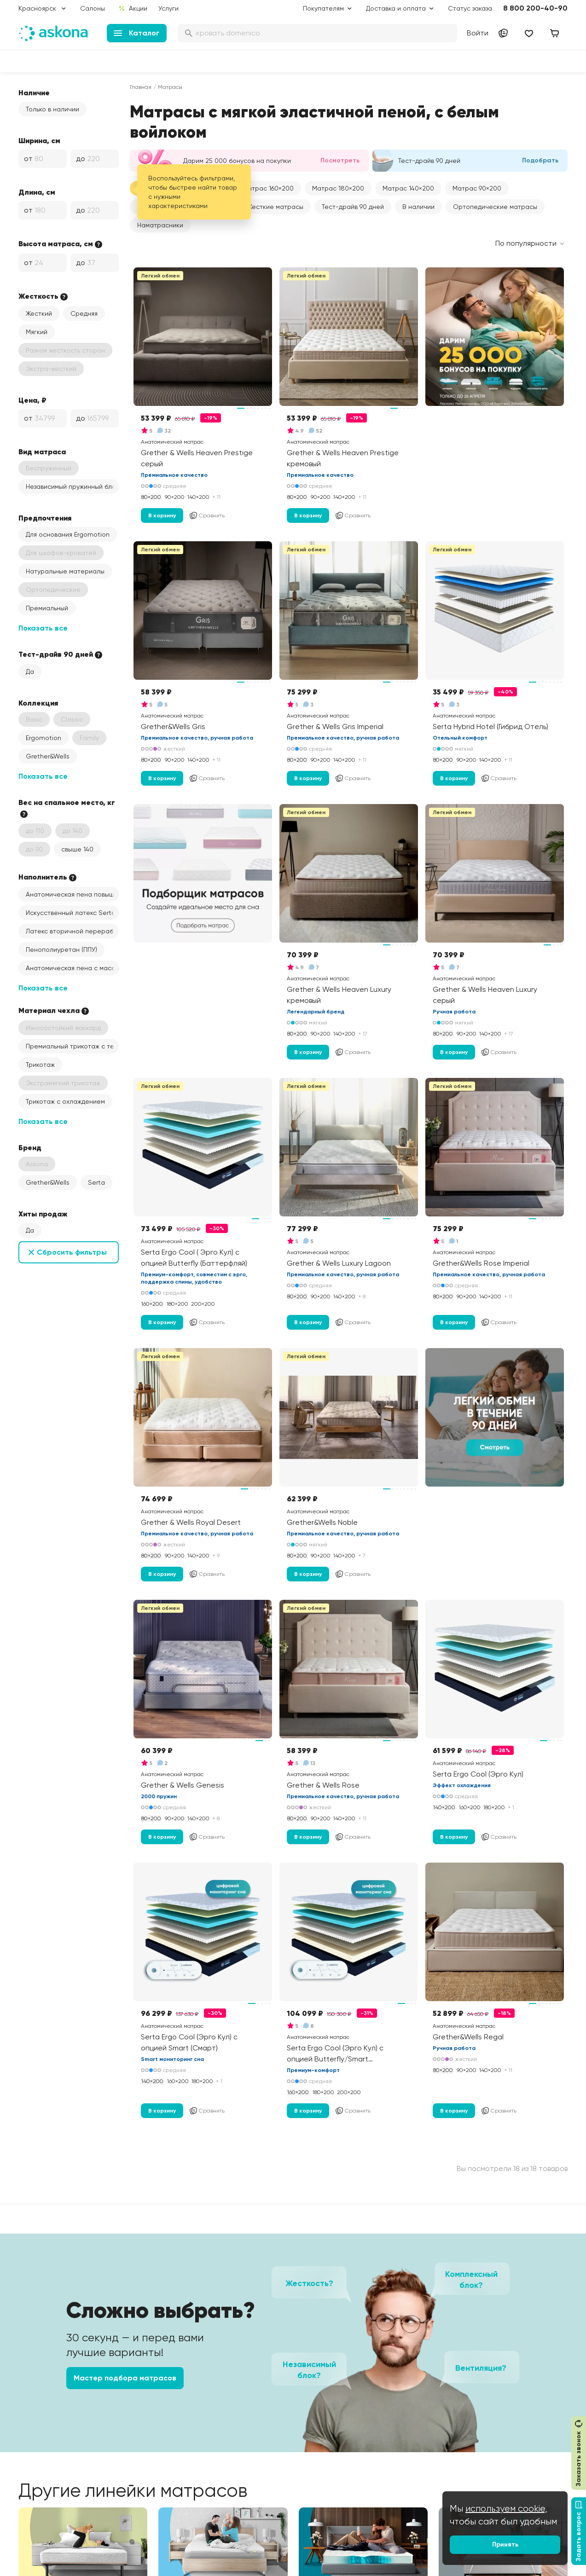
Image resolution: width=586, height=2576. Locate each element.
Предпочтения (44, 517)
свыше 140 (77, 849)
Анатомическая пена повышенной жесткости (72, 894)
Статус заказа (470, 8)
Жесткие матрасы (275, 206)
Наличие (34, 92)
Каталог (136, 33)
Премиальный (47, 608)
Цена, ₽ (32, 400)
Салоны (92, 8)
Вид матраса (42, 451)
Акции (132, 8)
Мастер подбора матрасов (125, 2377)
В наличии (418, 206)
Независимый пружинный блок (72, 486)
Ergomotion (43, 737)
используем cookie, (506, 2508)
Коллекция (38, 702)
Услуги (168, 8)
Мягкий (36, 332)
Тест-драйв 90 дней (353, 206)
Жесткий (39, 313)
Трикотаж (40, 1064)
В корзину (162, 515)
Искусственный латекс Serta (71, 912)
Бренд (29, 1147)
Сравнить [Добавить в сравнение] (207, 515)
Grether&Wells (48, 756)
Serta (96, 1182)
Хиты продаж (43, 1213)
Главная (140, 87)
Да (30, 671)
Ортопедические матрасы (495, 206)
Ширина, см (39, 140)
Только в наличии (52, 109)
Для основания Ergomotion (68, 534)
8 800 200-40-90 (535, 8)
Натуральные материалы (65, 571)
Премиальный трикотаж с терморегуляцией (72, 1046)
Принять (505, 2544)
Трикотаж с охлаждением (65, 1101)
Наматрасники (160, 225)
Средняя (84, 313)
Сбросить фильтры (72, 1252)
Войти (477, 33)
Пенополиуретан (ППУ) (61, 949)
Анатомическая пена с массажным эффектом (72, 968)
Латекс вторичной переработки (72, 931)
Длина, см (36, 192)
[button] (268, 188)
